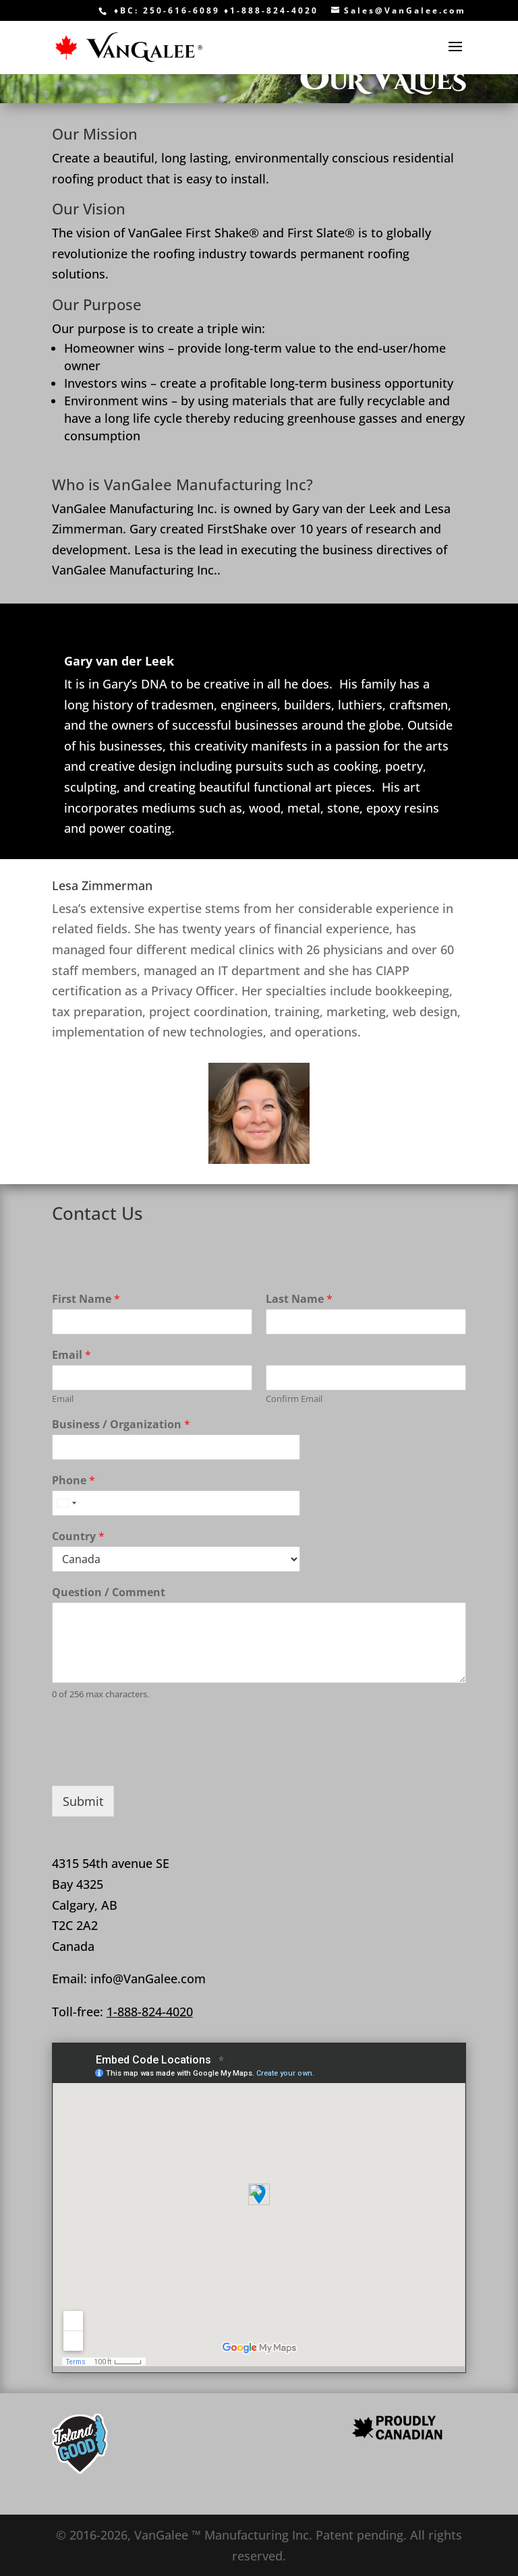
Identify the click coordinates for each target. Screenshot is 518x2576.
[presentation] (154, 1763)
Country (78, 1536)
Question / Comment (108, 1592)
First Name (86, 1299)
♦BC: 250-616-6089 (167, 10)
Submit (83, 1801)
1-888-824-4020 (150, 2011)
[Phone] (176, 1503)
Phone (73, 1480)
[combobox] (66, 1503)
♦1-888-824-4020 (269, 10)
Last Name (299, 1299)
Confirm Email (294, 1399)
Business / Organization (121, 1424)
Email (71, 1355)
